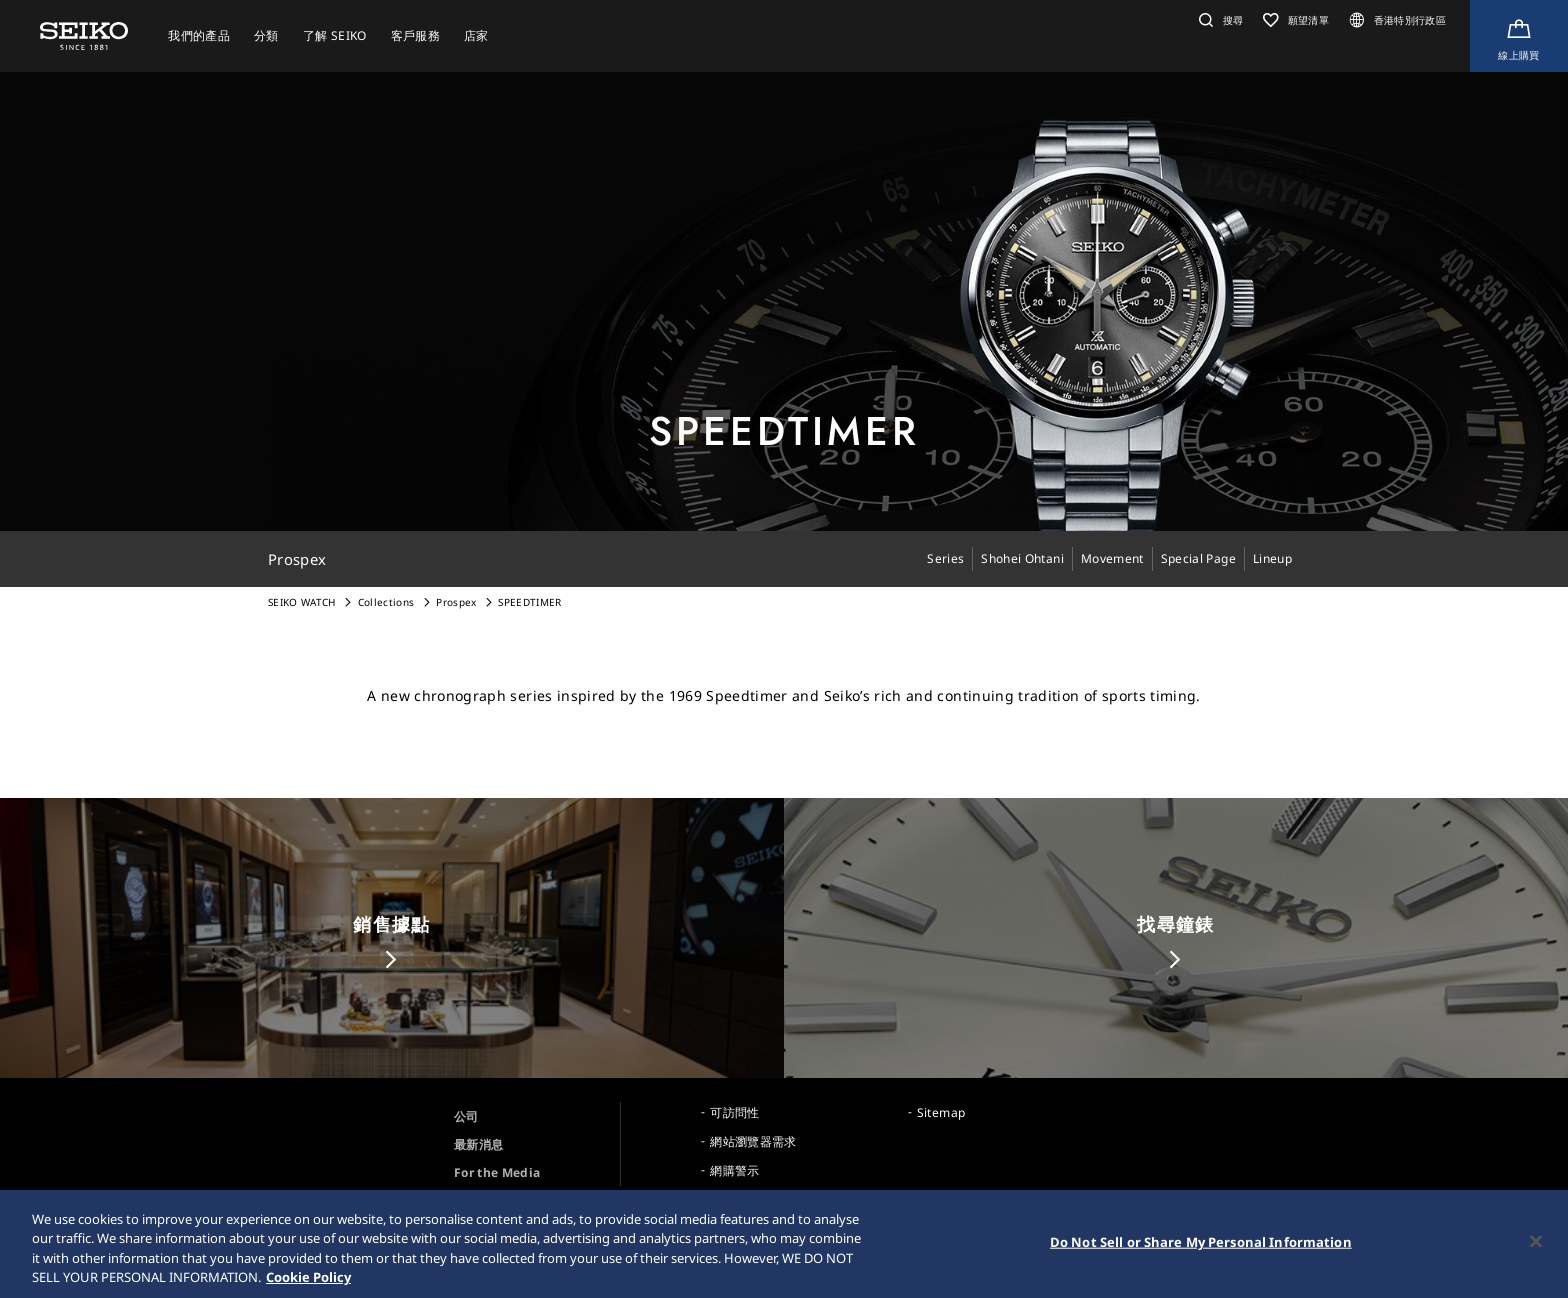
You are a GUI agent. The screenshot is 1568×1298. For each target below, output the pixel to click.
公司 (466, 1116)
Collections (386, 602)
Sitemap (941, 1112)
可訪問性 (734, 1112)
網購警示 (734, 1170)
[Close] (1536, 1245)
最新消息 (478, 1144)
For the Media (497, 1172)
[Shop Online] (1519, 36)
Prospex (456, 602)
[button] (1218, 20)
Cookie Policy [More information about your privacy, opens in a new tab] (308, 1281)
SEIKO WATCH (302, 602)
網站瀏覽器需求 (753, 1141)
